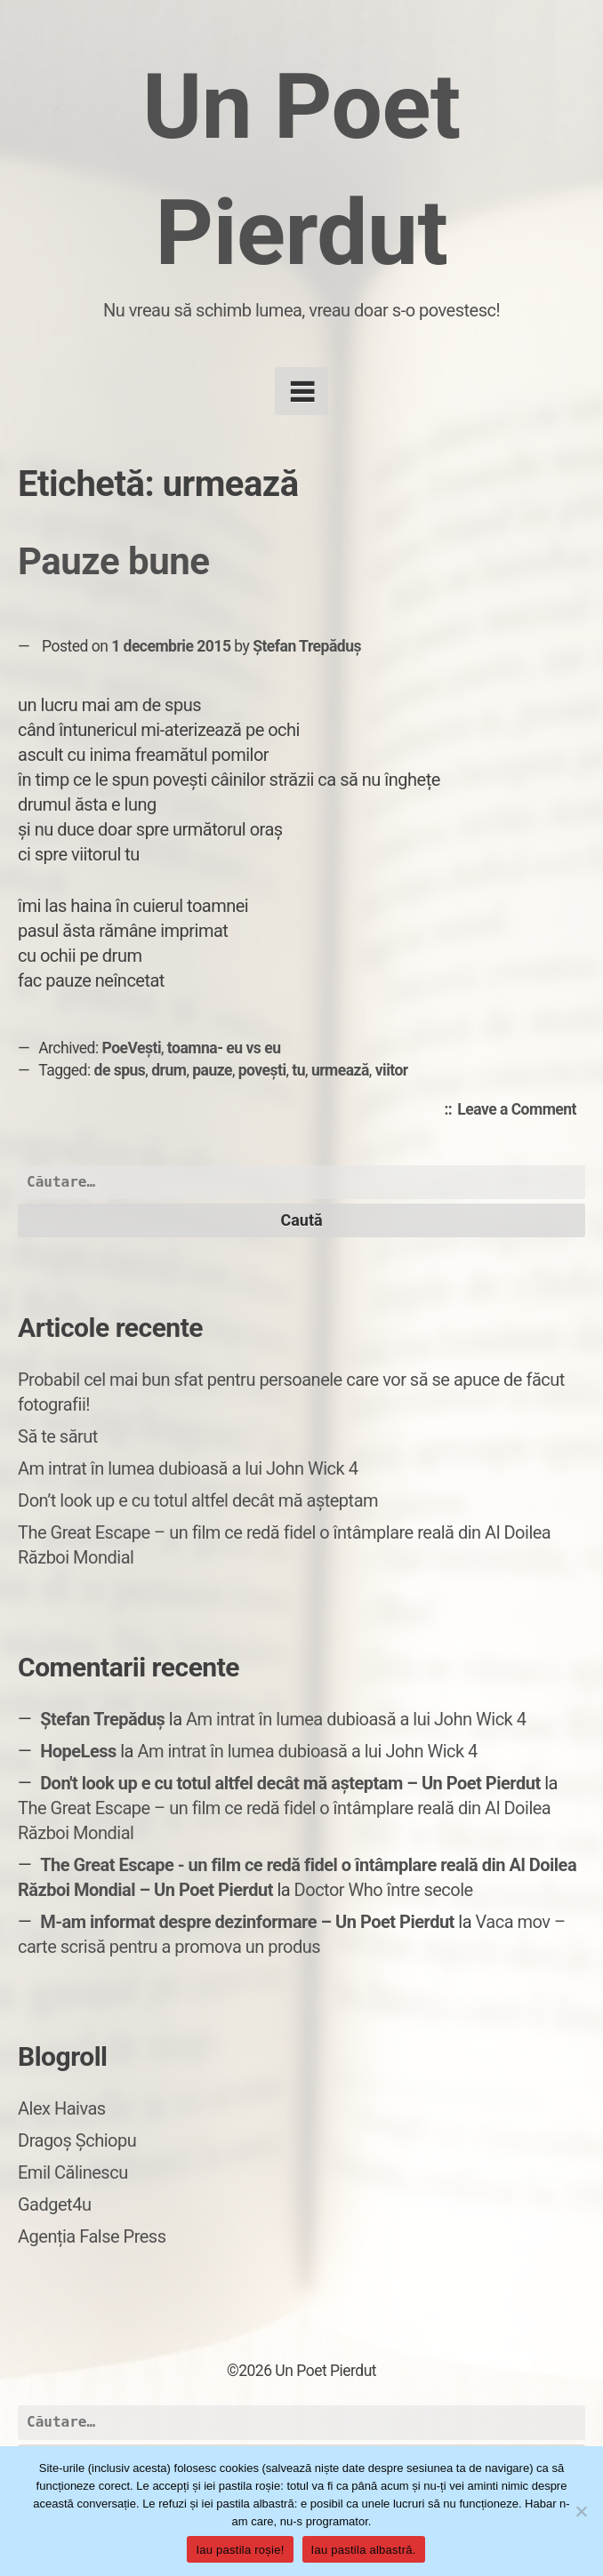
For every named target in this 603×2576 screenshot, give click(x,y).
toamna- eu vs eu (224, 1048)
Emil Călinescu (73, 2172)
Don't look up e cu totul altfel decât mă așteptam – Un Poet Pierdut (290, 1783)
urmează (340, 1070)
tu (298, 1070)
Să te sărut (58, 1436)
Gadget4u (54, 2204)
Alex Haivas (62, 2108)
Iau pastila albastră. (363, 2549)
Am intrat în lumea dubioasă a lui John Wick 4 (188, 1468)
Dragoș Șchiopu (77, 2140)
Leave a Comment (521, 1110)
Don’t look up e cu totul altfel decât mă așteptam (198, 1500)
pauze (212, 1070)
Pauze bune (113, 561)
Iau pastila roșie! (240, 2549)
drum (168, 1070)
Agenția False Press (92, 2236)
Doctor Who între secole (383, 1889)
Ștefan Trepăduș (307, 646)
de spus (120, 1070)
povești (262, 1070)
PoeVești (132, 1048)
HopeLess (78, 1751)
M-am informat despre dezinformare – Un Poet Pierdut (247, 1921)
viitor (391, 1070)
